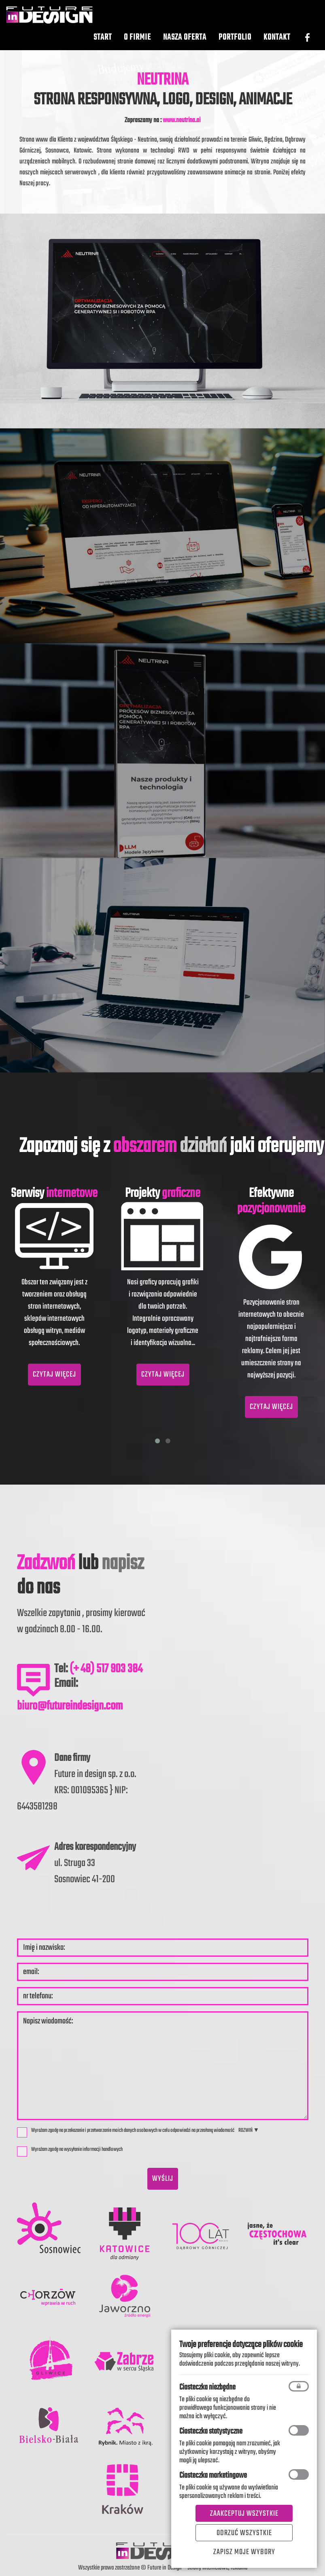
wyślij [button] (162, 2179)
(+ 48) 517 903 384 (106, 1669)
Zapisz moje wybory (244, 2552)
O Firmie (137, 45)
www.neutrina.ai (181, 120)
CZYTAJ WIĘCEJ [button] (54, 1374)
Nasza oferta (184, 45)
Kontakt (276, 45)
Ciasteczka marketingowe (213, 2475)
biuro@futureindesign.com (70, 1706)
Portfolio (235, 45)
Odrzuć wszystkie (244, 2533)
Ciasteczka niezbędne (207, 2387)
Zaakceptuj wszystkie (244, 2514)
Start (102, 45)
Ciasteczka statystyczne (210, 2431)
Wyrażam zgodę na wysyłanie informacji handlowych (72, 2151)
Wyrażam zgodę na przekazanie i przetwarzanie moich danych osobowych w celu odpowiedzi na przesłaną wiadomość (125, 2131)
